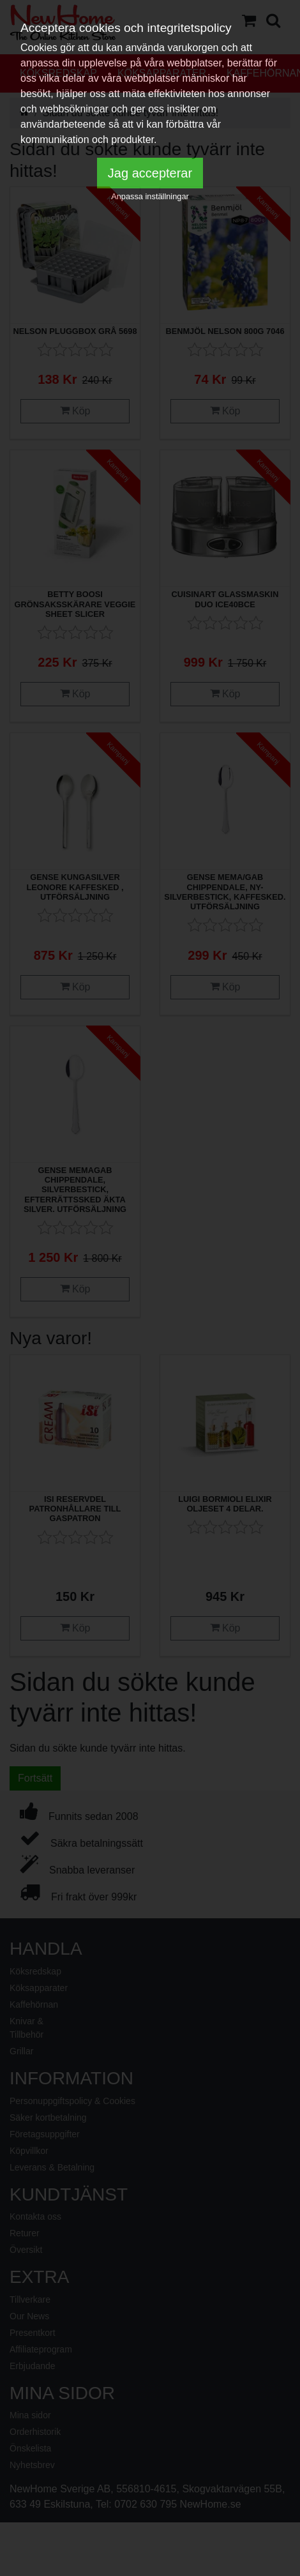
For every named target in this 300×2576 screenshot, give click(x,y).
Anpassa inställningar (150, 196)
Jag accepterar (150, 173)
